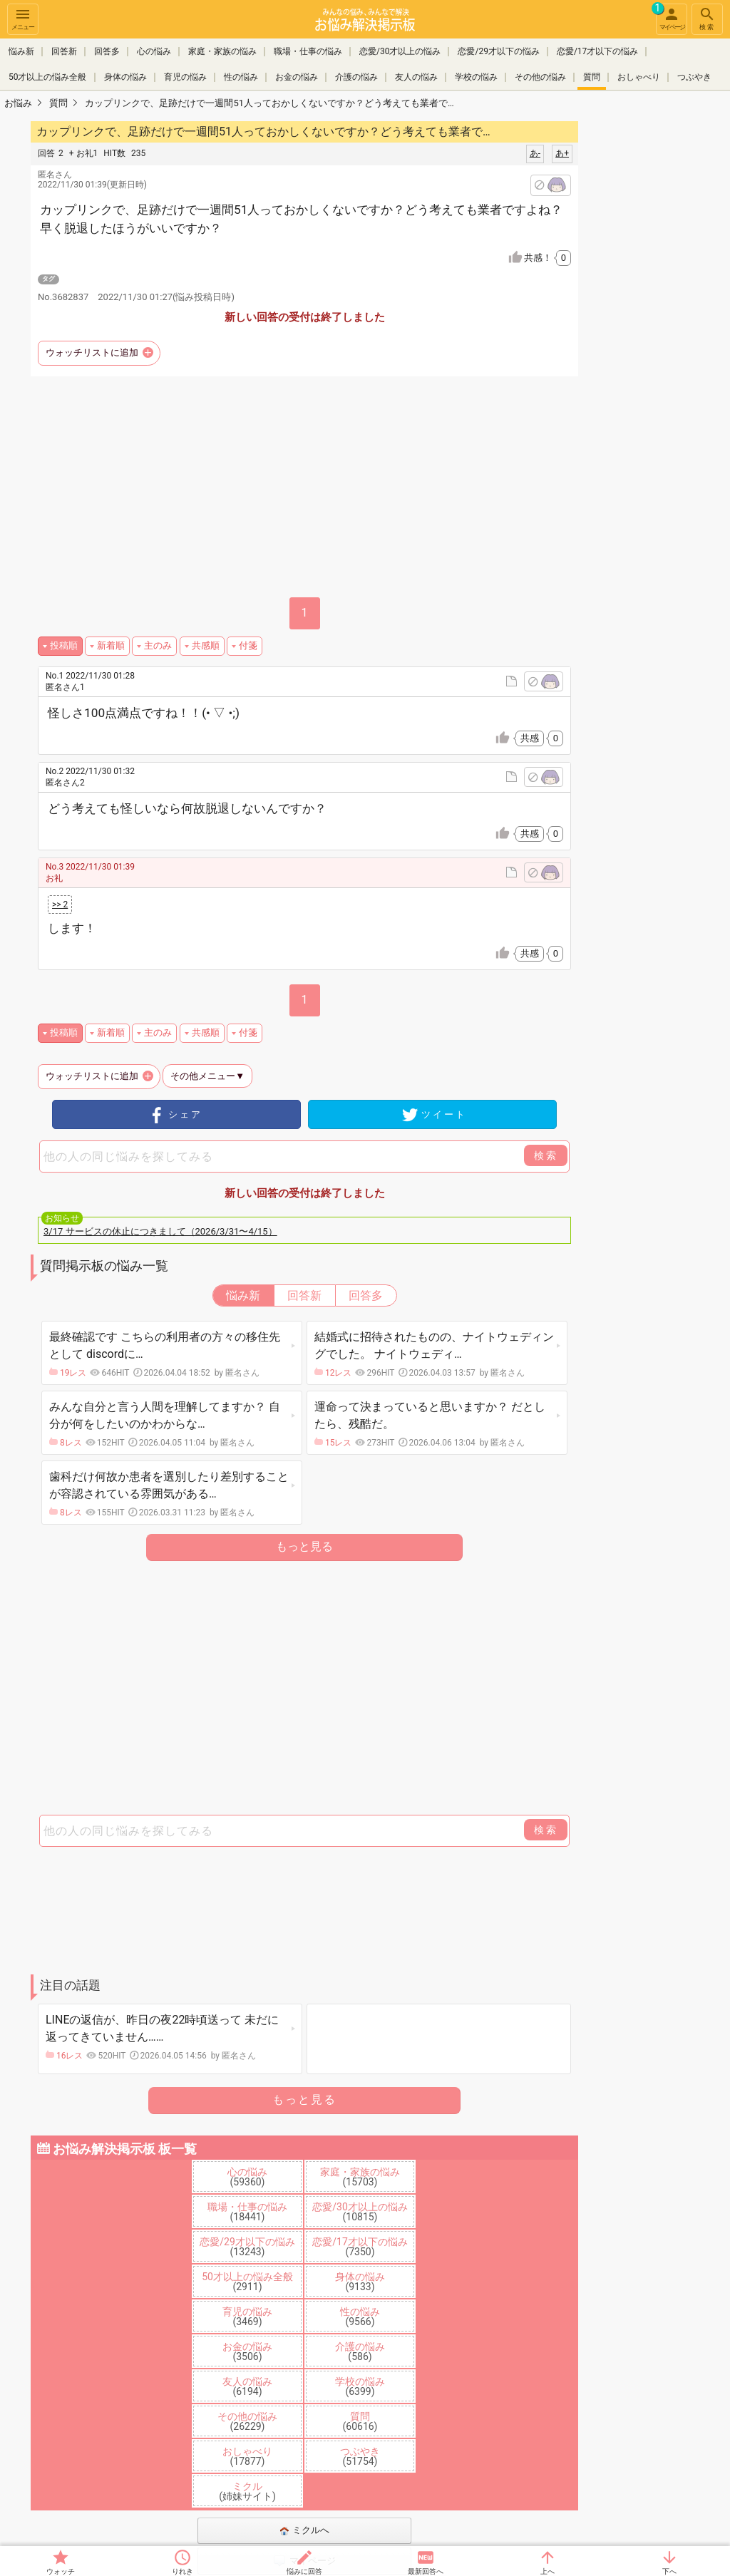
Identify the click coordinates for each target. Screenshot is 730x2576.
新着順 (111, 645)
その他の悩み (540, 77)
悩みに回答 (304, 2571)
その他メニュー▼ (207, 1076)
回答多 (107, 51)
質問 (591, 77)
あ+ (562, 153)
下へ (669, 2571)
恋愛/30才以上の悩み (400, 51)
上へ (547, 2571)
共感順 (206, 645)
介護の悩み (356, 77)
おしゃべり (638, 77)
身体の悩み (125, 77)
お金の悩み (296, 77)
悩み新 (21, 51)
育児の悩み (185, 77)
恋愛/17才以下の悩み (597, 51)
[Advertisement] (304, 1689)
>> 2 (60, 905)
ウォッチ (60, 2571)
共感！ (547, 258)
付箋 (248, 645)
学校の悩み (476, 77)
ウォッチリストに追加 (92, 352)
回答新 (64, 51)
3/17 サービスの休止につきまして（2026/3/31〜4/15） (160, 1231)
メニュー (22, 18)
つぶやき (694, 77)
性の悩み (241, 77)
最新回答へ (425, 2571)
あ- (535, 153)
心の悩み (154, 51)
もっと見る (304, 1546)
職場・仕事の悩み (308, 51)
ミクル (247, 2491)
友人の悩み (416, 77)
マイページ (670, 17)
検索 (707, 18)
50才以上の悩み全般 (48, 77)
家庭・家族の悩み (222, 51)
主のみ (158, 645)
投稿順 (64, 645)
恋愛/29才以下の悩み (498, 51)
